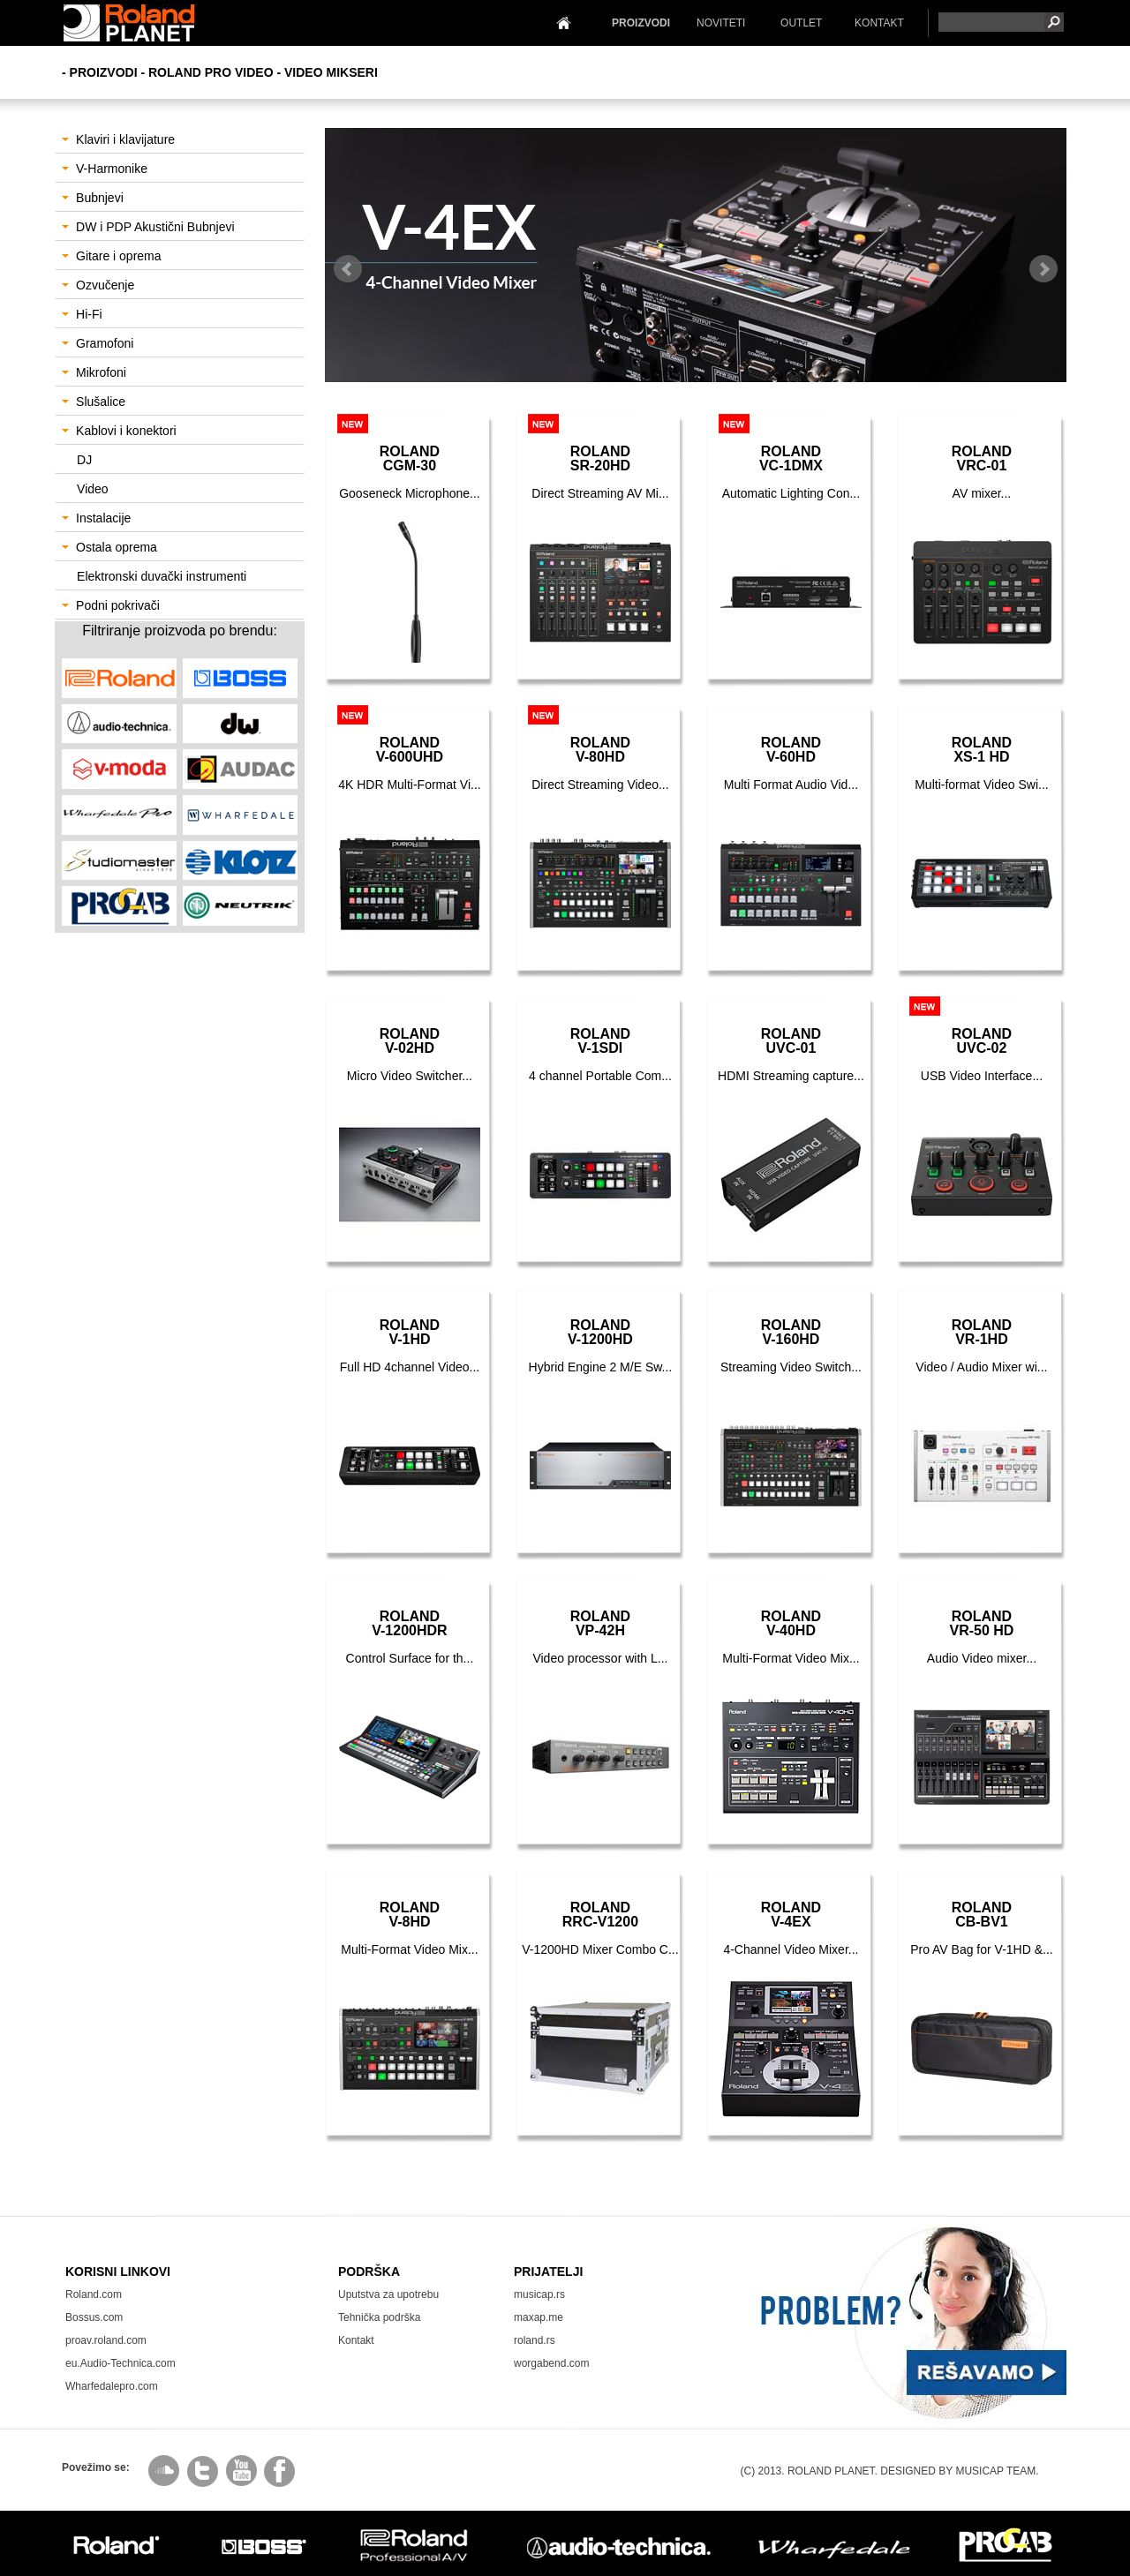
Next (1043, 269)
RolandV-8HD (410, 1914)
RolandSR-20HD (600, 458)
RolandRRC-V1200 (600, 1914)
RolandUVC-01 (791, 1040)
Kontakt (356, 2340)
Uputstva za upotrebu (388, 2294)
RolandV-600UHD (409, 749)
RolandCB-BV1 (982, 1914)
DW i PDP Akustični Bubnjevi (148, 227)
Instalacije (96, 518)
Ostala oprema (109, 547)
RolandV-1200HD (600, 1332)
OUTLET (801, 23)
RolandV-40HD (791, 1623)
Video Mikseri (331, 72)
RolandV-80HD (600, 749)
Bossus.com (94, 2317)
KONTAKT (879, 23)
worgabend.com (551, 2363)
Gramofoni (97, 343)
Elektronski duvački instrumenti (161, 576)
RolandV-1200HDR (409, 1623)
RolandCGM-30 (410, 458)
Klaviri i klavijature (118, 139)
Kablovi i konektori (119, 431)
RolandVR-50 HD (981, 1623)
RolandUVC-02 (982, 1040)
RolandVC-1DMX (791, 458)
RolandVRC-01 (982, 458)
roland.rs (534, 2340)
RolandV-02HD (410, 1040)
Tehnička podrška (379, 2317)
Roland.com (93, 2294)
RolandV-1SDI (600, 1040)
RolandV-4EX (791, 1914)
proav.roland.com (106, 2340)
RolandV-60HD (791, 749)
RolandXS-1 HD (982, 749)
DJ (84, 460)
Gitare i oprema (111, 256)
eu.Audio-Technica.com (120, 2363)
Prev (348, 269)
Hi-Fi (82, 314)
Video (93, 489)
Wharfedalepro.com (111, 2386)
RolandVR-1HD (982, 1332)
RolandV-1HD (410, 1332)
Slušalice (93, 401)
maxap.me (538, 2317)
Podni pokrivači (111, 605)
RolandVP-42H (600, 1623)
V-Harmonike (104, 168)
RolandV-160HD (791, 1332)
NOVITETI (721, 23)
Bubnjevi (93, 198)
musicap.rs (539, 2294)
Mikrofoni (94, 372)
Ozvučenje (98, 285)
